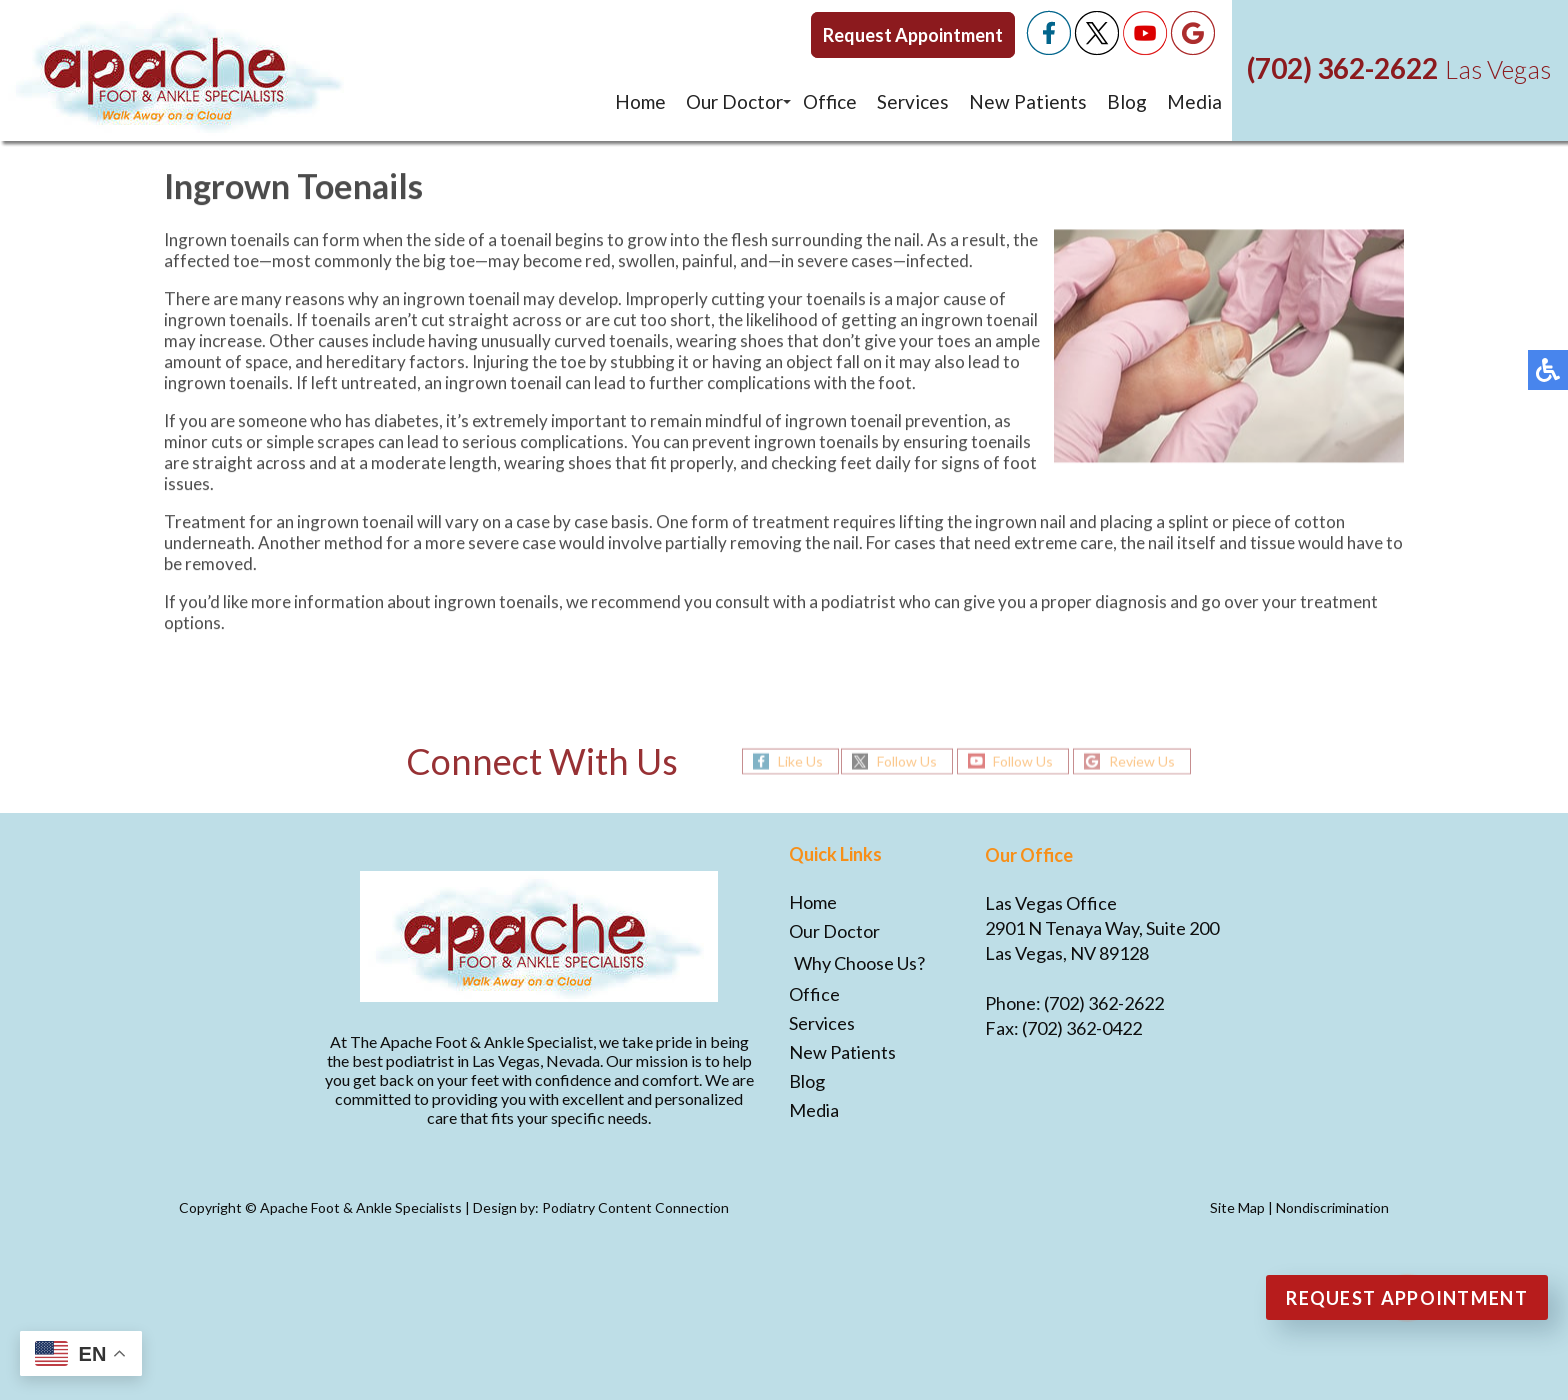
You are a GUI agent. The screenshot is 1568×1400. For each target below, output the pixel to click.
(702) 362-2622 (1342, 68)
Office (830, 101)
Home (640, 101)
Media (1194, 101)
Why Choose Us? (859, 963)
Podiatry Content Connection (635, 1207)
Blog (1127, 101)
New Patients (1028, 101)
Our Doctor (734, 101)
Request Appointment (913, 35)
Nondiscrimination (1332, 1207)
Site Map (1237, 1207)
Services (913, 101)
